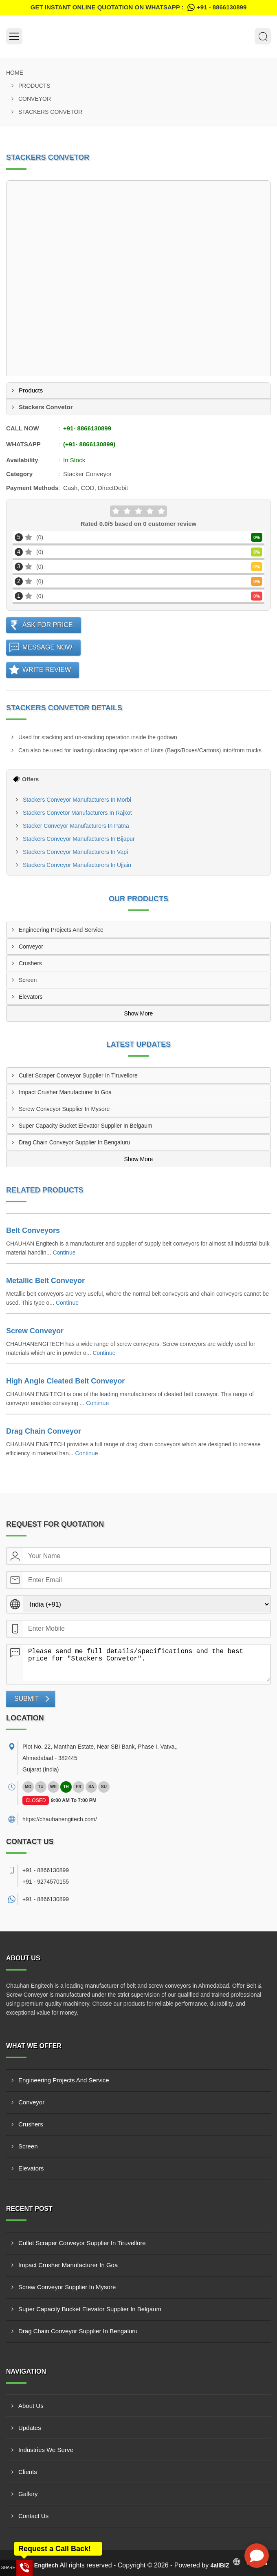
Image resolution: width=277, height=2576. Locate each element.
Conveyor (34, 98)
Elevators (30, 996)
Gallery (28, 2493)
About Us (31, 2405)
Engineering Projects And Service (61, 930)
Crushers (30, 963)
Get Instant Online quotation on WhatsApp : (138, 7)
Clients (27, 2471)
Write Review (46, 669)
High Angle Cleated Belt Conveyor (65, 1381)
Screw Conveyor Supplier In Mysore (64, 1109)
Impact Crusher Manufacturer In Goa (65, 1092)
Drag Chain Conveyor (43, 1431)
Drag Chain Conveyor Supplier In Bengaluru (74, 1142)
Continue (64, 1252)
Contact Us (33, 2515)
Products (34, 85)
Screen (28, 980)
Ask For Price (47, 624)
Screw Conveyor (35, 1331)
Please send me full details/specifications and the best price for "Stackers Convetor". (146, 1663)
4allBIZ (220, 2565)
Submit (26, 1698)
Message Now (47, 647)
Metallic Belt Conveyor (45, 1281)
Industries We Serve (45, 2449)
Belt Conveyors (33, 1230)
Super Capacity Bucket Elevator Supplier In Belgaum (85, 1125)
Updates (29, 2427)
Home (14, 72)
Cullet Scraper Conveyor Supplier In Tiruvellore (78, 1075)
